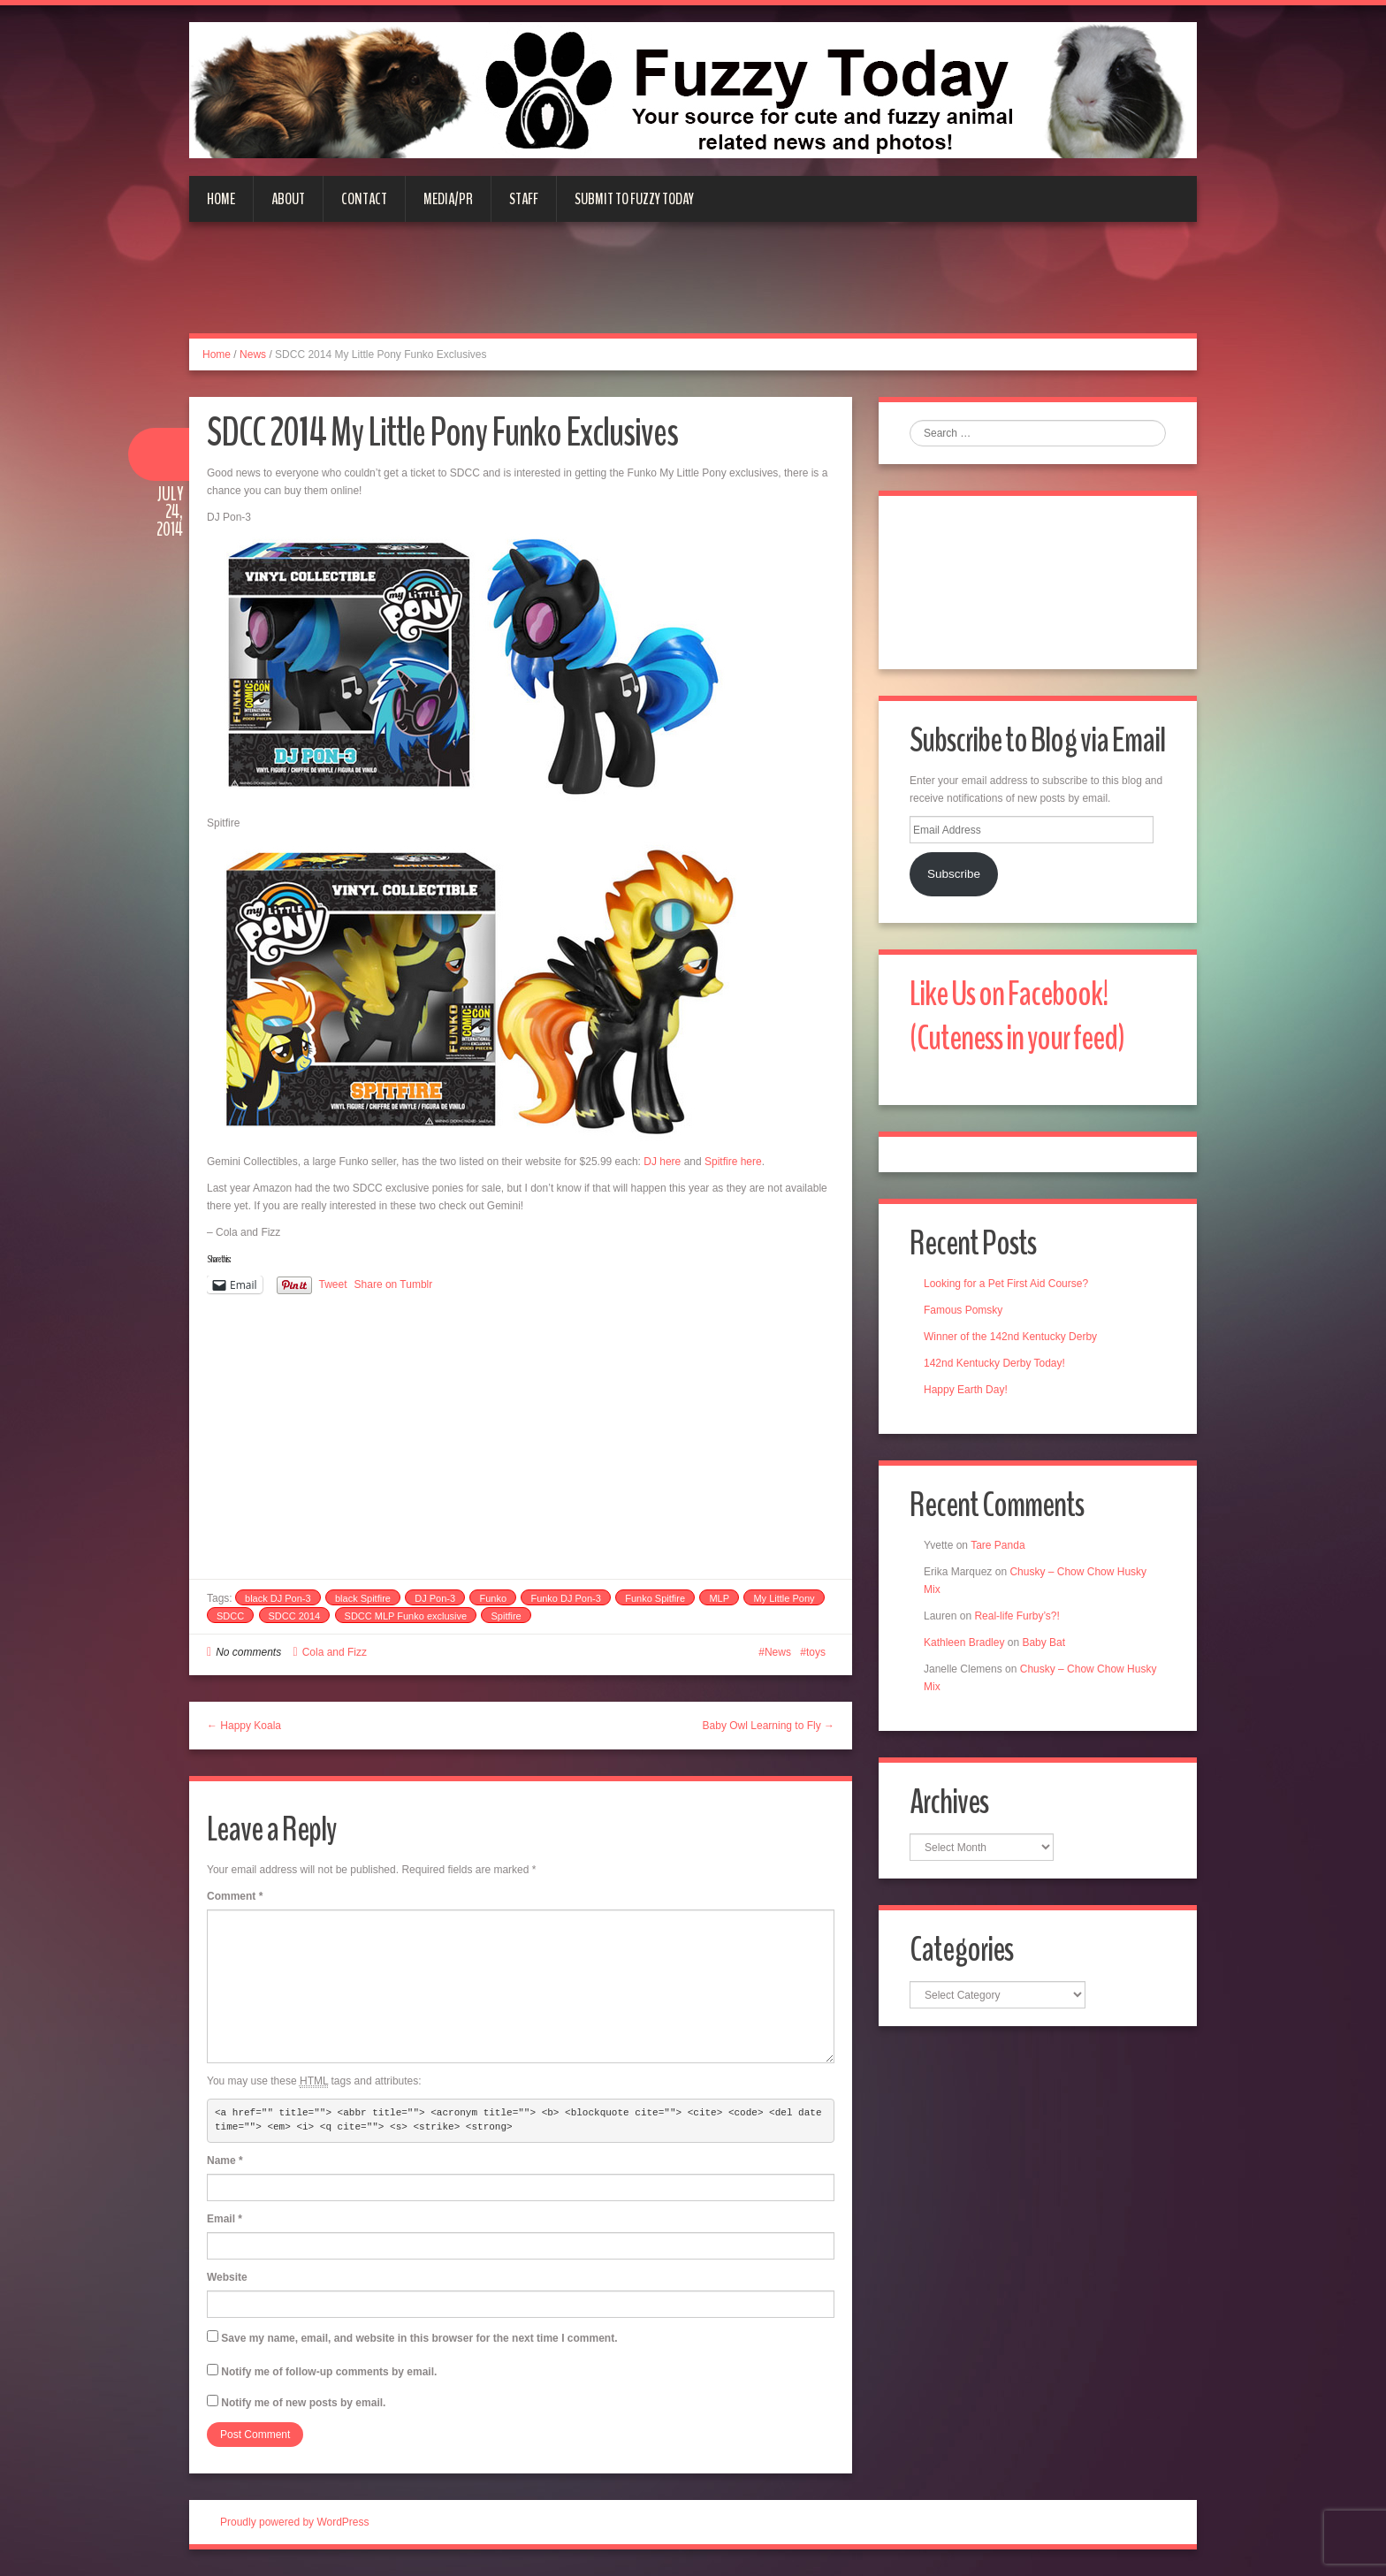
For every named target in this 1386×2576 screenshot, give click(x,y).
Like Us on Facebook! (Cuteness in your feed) (1017, 1016)
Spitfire (506, 1616)
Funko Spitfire (655, 1598)
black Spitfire (363, 1598)
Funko (492, 1598)
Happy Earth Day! (966, 1389)
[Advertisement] (693, 288)
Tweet (333, 1284)
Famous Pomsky (963, 1310)
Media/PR (448, 199)
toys (816, 1652)
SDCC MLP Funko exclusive (406, 1616)
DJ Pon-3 (435, 1598)
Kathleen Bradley (964, 1642)
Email (224, 2219)
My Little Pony (783, 1598)
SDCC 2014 (295, 1616)
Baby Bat (1043, 1642)
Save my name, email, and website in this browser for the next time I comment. (419, 2338)
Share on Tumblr (393, 1284)
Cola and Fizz (334, 1652)
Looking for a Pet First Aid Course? (1006, 1283)
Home (221, 199)
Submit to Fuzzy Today (634, 199)
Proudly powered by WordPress (294, 2522)
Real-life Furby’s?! (1016, 1616)
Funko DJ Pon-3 (565, 1598)
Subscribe (953, 873)
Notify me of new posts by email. (303, 2403)
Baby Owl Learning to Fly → (768, 1725)
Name (225, 2160)
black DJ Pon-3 (278, 1598)
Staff (523, 199)
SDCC (230, 1616)
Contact (364, 199)
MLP (719, 1598)
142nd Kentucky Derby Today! (994, 1363)
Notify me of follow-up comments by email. (329, 2372)
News (253, 354)
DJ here (662, 1161)
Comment (235, 1896)
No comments (248, 1652)
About (288, 199)
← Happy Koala (244, 1725)
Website (227, 2277)
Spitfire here (733, 1161)
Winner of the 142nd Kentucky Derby (1010, 1336)
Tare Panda (997, 1545)
